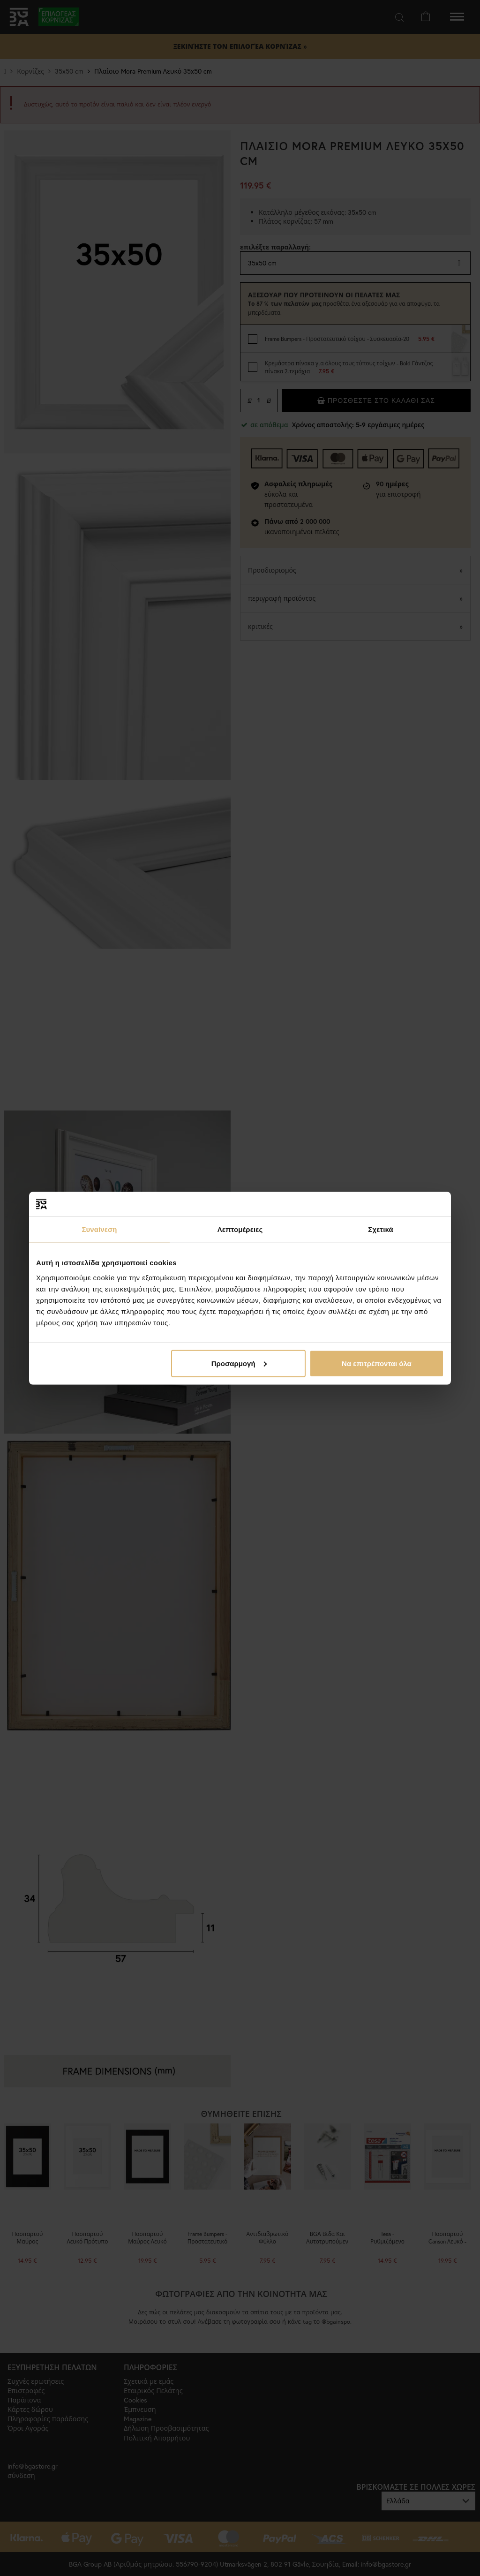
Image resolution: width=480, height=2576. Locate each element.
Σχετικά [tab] (380, 1229)
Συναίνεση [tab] (99, 1229)
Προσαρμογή (239, 1363)
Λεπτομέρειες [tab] (240, 1229)
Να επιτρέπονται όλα (377, 1363)
